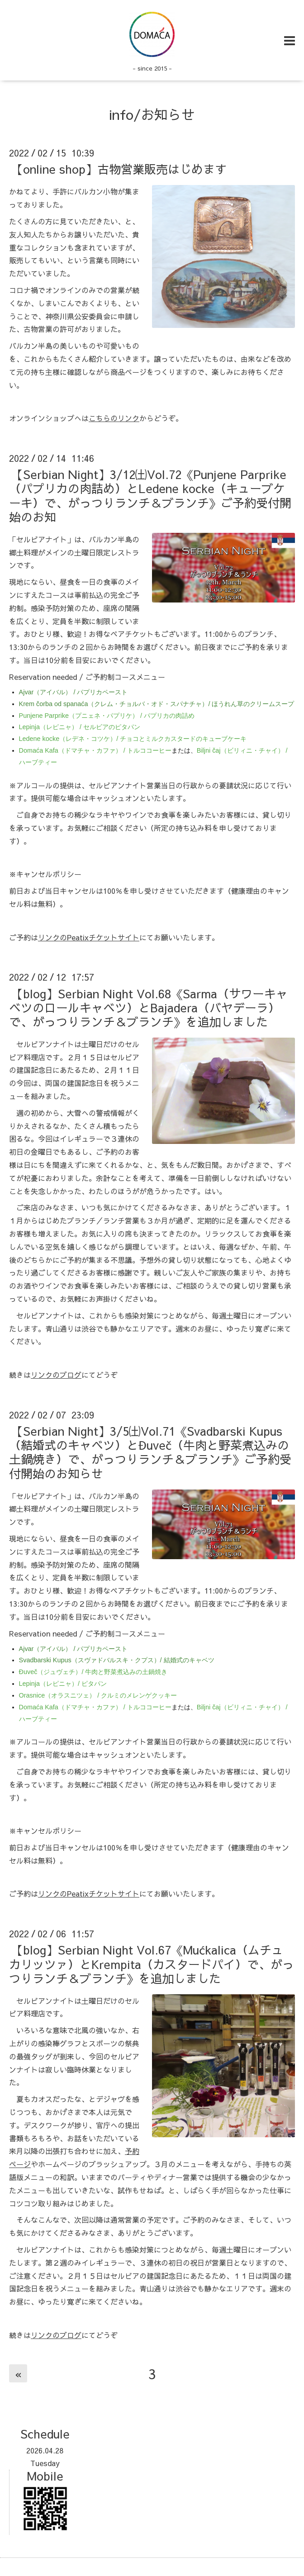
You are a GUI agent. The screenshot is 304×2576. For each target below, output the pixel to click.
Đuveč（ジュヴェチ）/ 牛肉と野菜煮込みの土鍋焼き (93, 1671)
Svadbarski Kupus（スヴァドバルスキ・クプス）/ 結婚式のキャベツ (116, 1660)
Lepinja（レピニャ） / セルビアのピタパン (79, 727)
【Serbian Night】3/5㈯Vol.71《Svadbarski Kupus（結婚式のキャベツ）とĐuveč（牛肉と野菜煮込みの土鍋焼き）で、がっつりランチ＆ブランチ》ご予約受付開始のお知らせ (150, 1452)
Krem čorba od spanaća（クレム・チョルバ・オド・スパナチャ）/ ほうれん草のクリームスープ (156, 703)
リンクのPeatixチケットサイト (88, 937)
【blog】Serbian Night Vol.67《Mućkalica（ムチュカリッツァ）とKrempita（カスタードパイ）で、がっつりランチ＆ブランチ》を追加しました (151, 1963)
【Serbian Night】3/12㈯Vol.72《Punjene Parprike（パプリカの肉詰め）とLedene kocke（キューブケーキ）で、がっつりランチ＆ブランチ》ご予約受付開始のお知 (150, 495)
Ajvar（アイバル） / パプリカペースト (73, 692)
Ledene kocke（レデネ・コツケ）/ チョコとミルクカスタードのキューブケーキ (133, 738)
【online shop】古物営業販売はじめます (119, 169)
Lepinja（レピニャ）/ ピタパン (63, 1683)
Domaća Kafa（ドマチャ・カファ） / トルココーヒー (95, 750)
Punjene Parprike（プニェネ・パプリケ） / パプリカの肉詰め (107, 715)
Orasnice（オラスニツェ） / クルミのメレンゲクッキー (98, 1695)
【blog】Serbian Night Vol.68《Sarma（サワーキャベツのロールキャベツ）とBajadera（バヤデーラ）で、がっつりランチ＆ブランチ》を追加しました (148, 1007)
